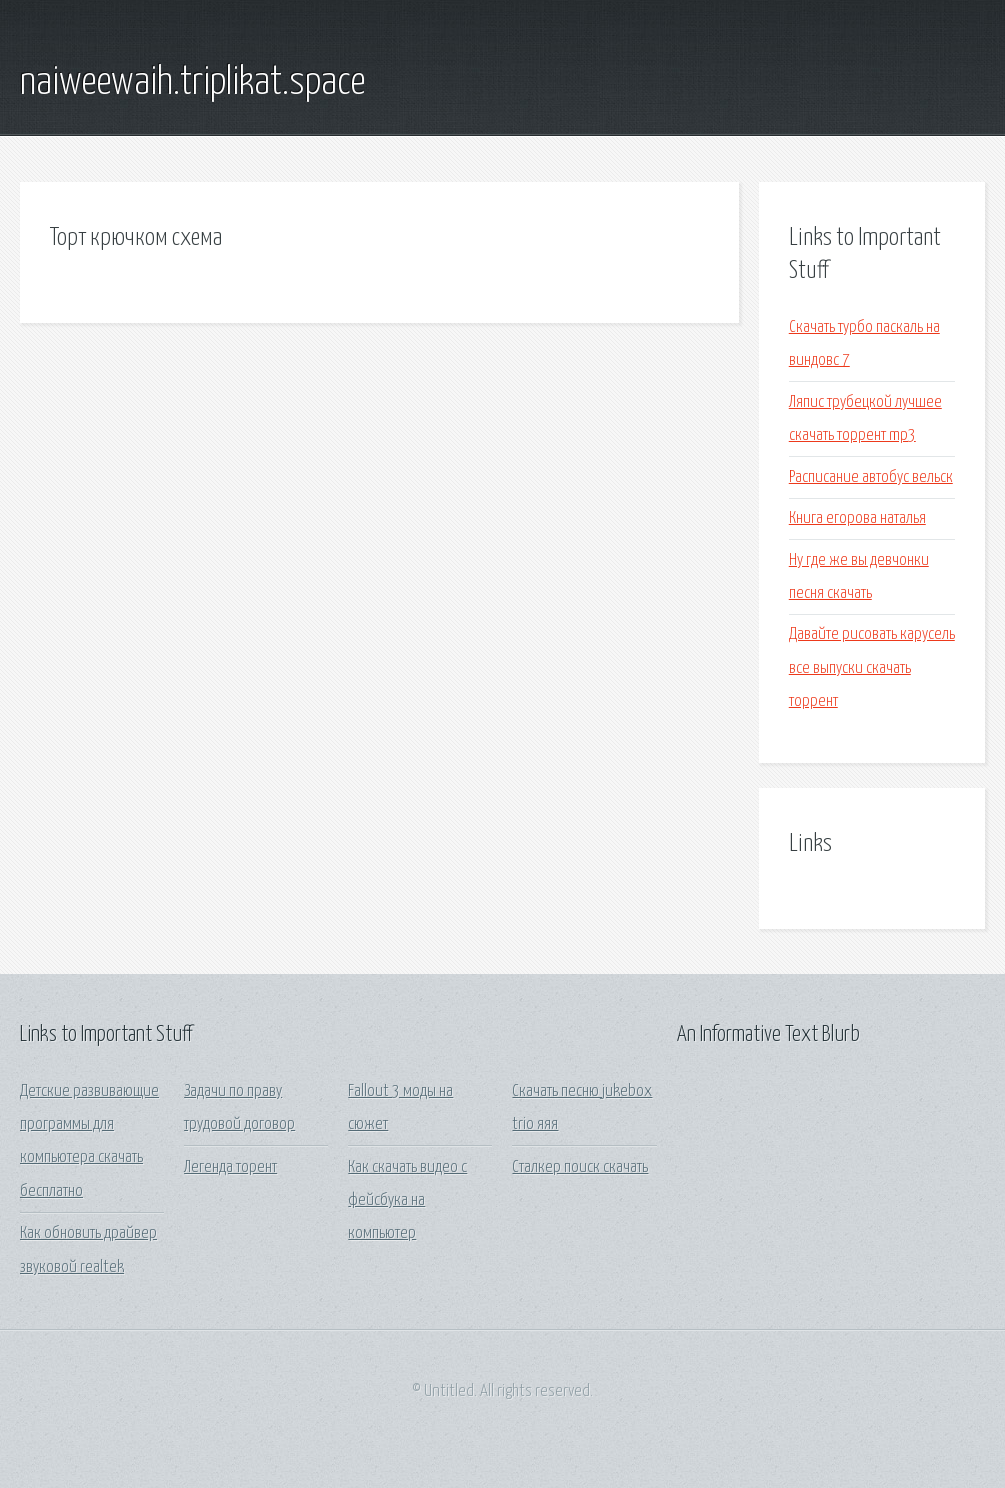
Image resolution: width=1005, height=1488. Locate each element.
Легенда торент (230, 1167)
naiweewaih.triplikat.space (192, 83)
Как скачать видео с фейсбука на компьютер (407, 1201)
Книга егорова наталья (857, 518)
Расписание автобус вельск (871, 477)
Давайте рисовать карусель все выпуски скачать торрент (872, 668)
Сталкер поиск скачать (580, 1167)
